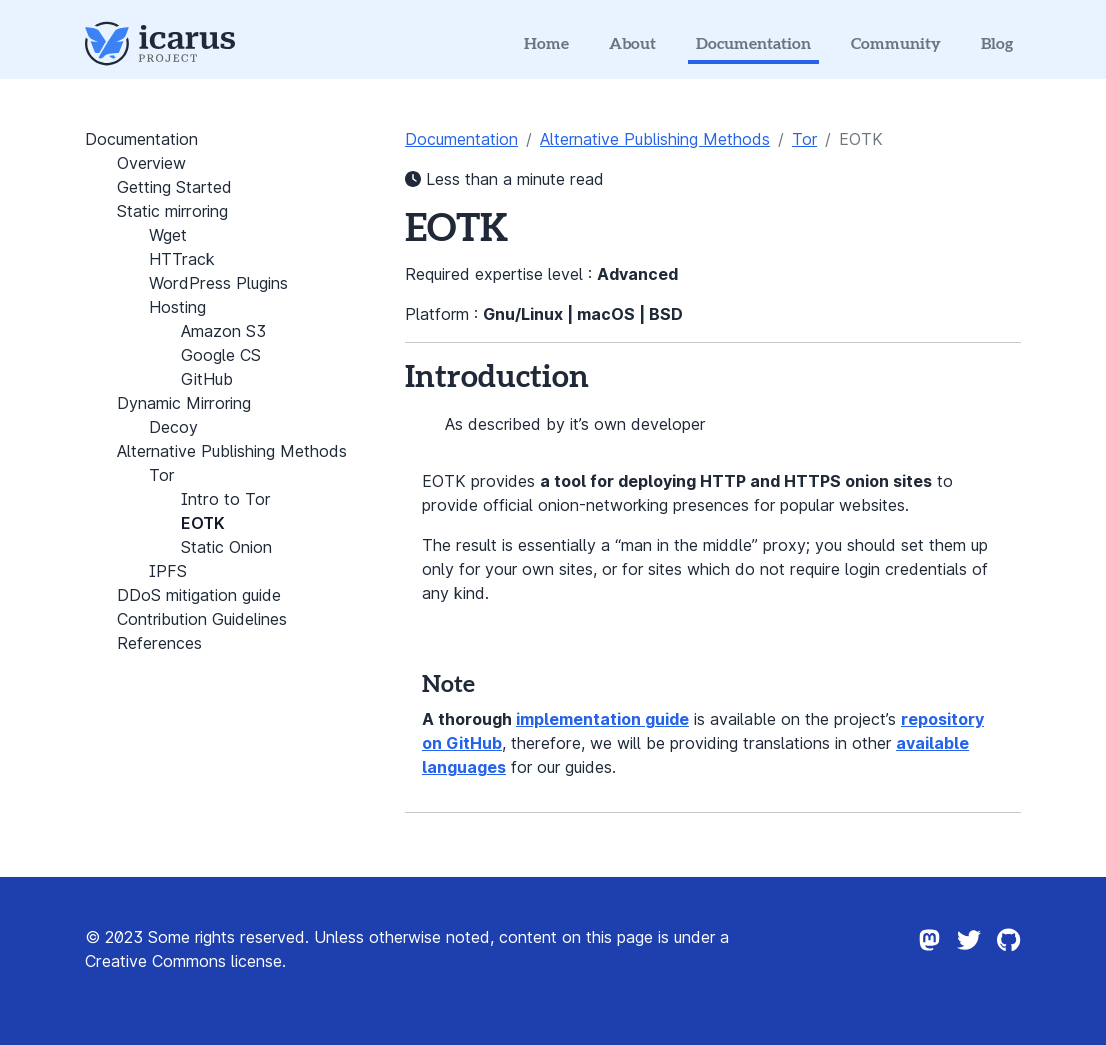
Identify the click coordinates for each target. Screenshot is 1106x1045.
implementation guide (602, 719)
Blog (997, 44)
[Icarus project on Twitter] (969, 961)
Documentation (753, 44)
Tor (804, 139)
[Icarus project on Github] (1009, 961)
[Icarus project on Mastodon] (929, 961)
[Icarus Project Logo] (160, 43)
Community (896, 44)
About (632, 44)
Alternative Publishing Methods (655, 139)
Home (546, 44)
